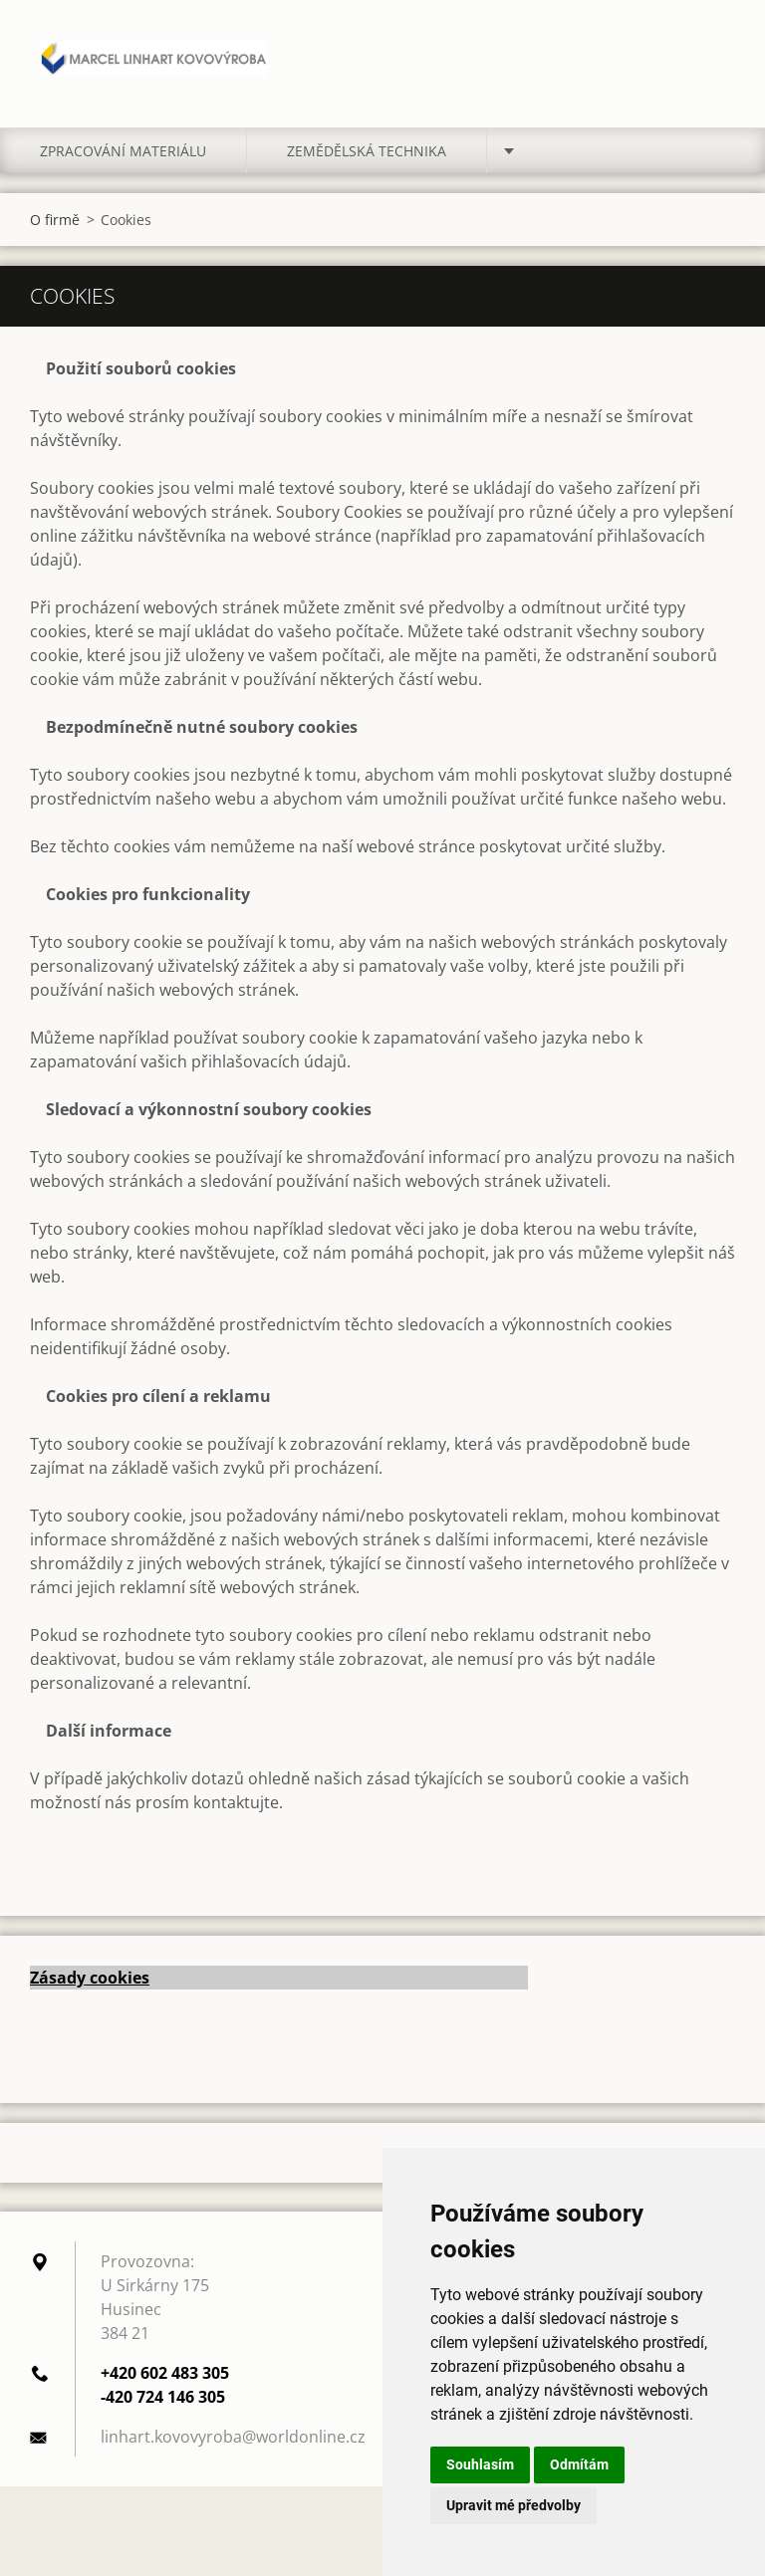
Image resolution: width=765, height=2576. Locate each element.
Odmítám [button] (579, 2464)
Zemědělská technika (366, 150)
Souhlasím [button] (480, 2464)
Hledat (713, 58)
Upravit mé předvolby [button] (513, 2505)
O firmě (55, 219)
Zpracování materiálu (123, 150)
